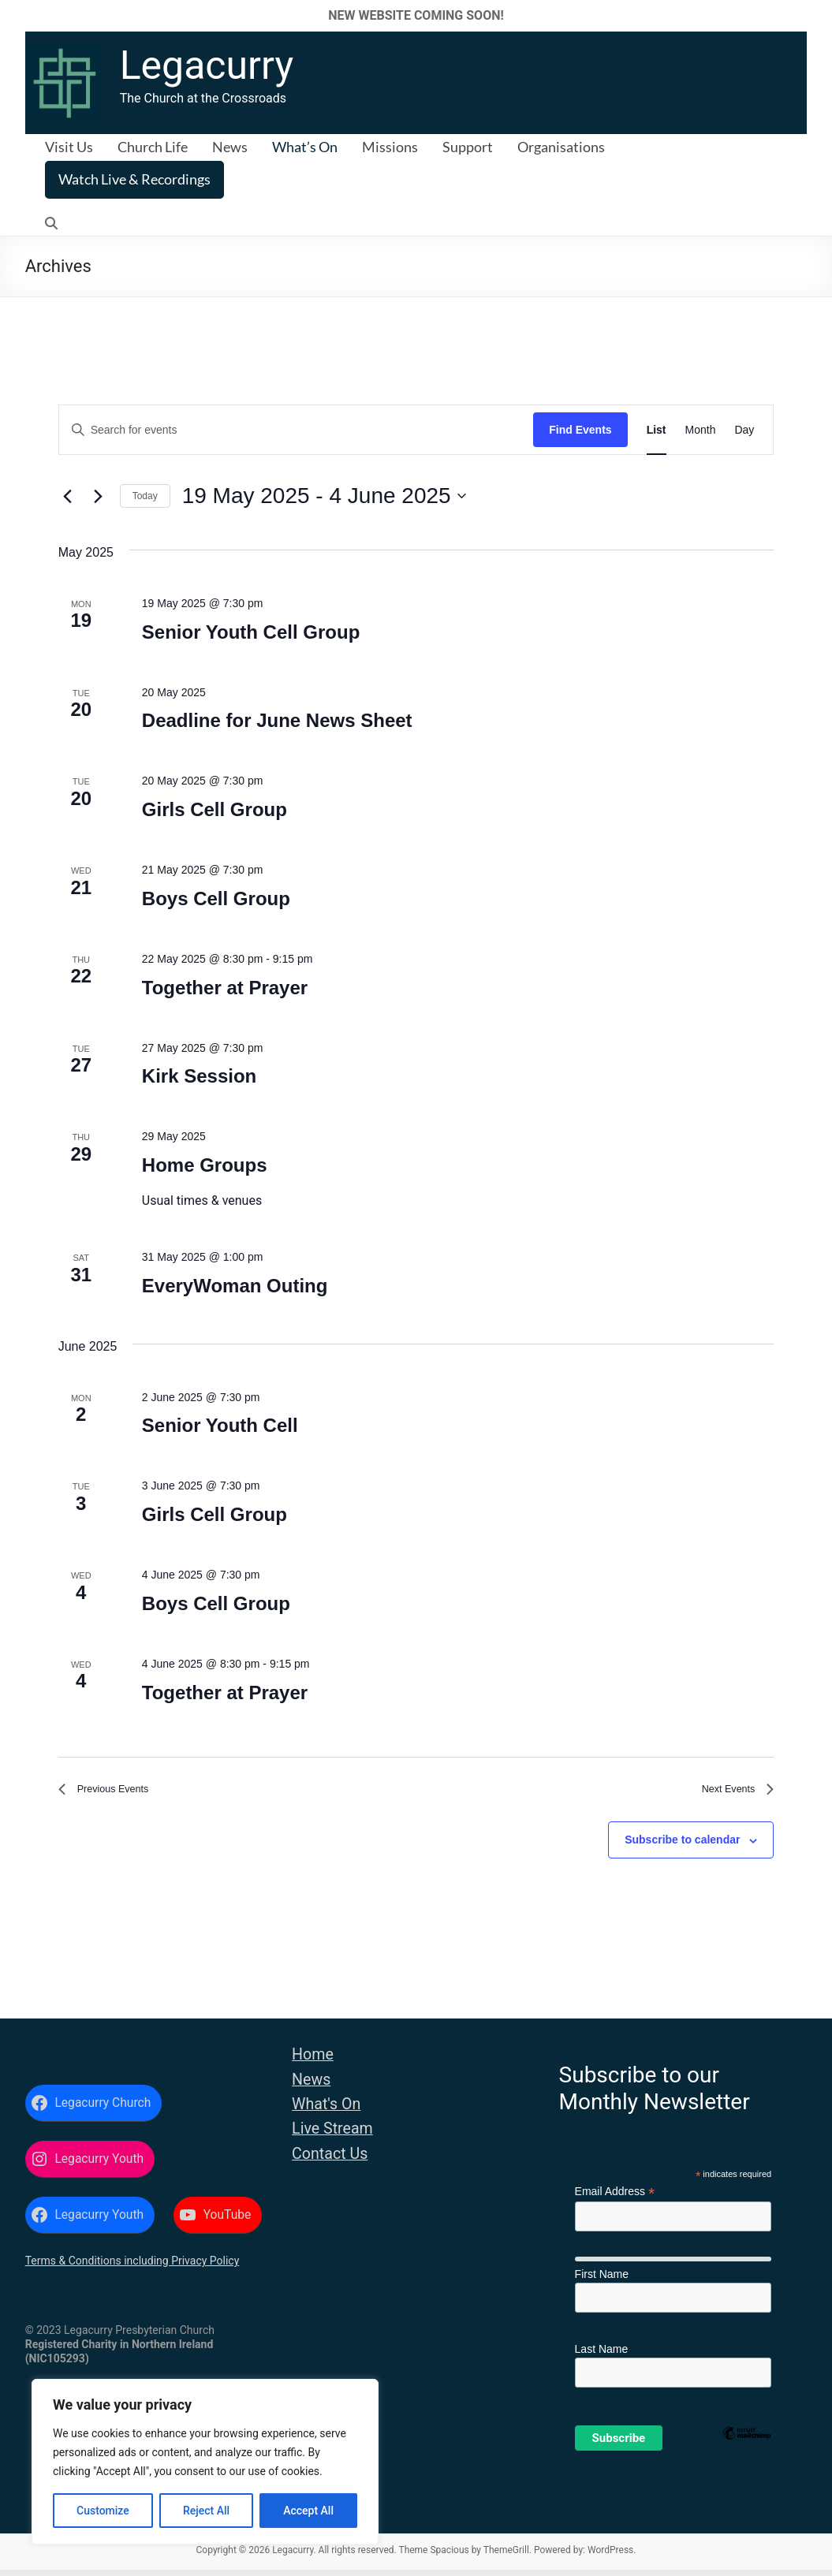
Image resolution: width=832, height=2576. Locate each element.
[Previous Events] (67, 495)
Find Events (580, 429)
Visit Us (69, 146)
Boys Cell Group (216, 898)
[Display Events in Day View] (744, 430)
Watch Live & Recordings (134, 179)
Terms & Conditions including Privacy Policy (132, 2267)
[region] (205, 2461)
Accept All (308, 2510)
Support (467, 146)
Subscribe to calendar (682, 1846)
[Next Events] (98, 495)
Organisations (561, 146)
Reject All (206, 2510)
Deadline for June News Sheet (277, 720)
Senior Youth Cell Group (251, 632)
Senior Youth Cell (220, 1425)
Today (145, 495)
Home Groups (204, 1165)
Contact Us (329, 2160)
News (230, 146)
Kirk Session (199, 1076)
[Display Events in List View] (656, 430)
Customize (102, 2510)
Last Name (602, 2355)
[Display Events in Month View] (700, 430)
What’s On (305, 146)
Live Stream (332, 2135)
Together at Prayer (225, 987)
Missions (390, 146)
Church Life (153, 146)
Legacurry (206, 65)
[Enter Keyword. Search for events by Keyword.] (296, 430)
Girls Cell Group (214, 809)
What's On (326, 2110)
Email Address (615, 2197)
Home (313, 2061)
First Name (602, 2280)
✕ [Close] (815, 15)
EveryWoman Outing (235, 1285)
